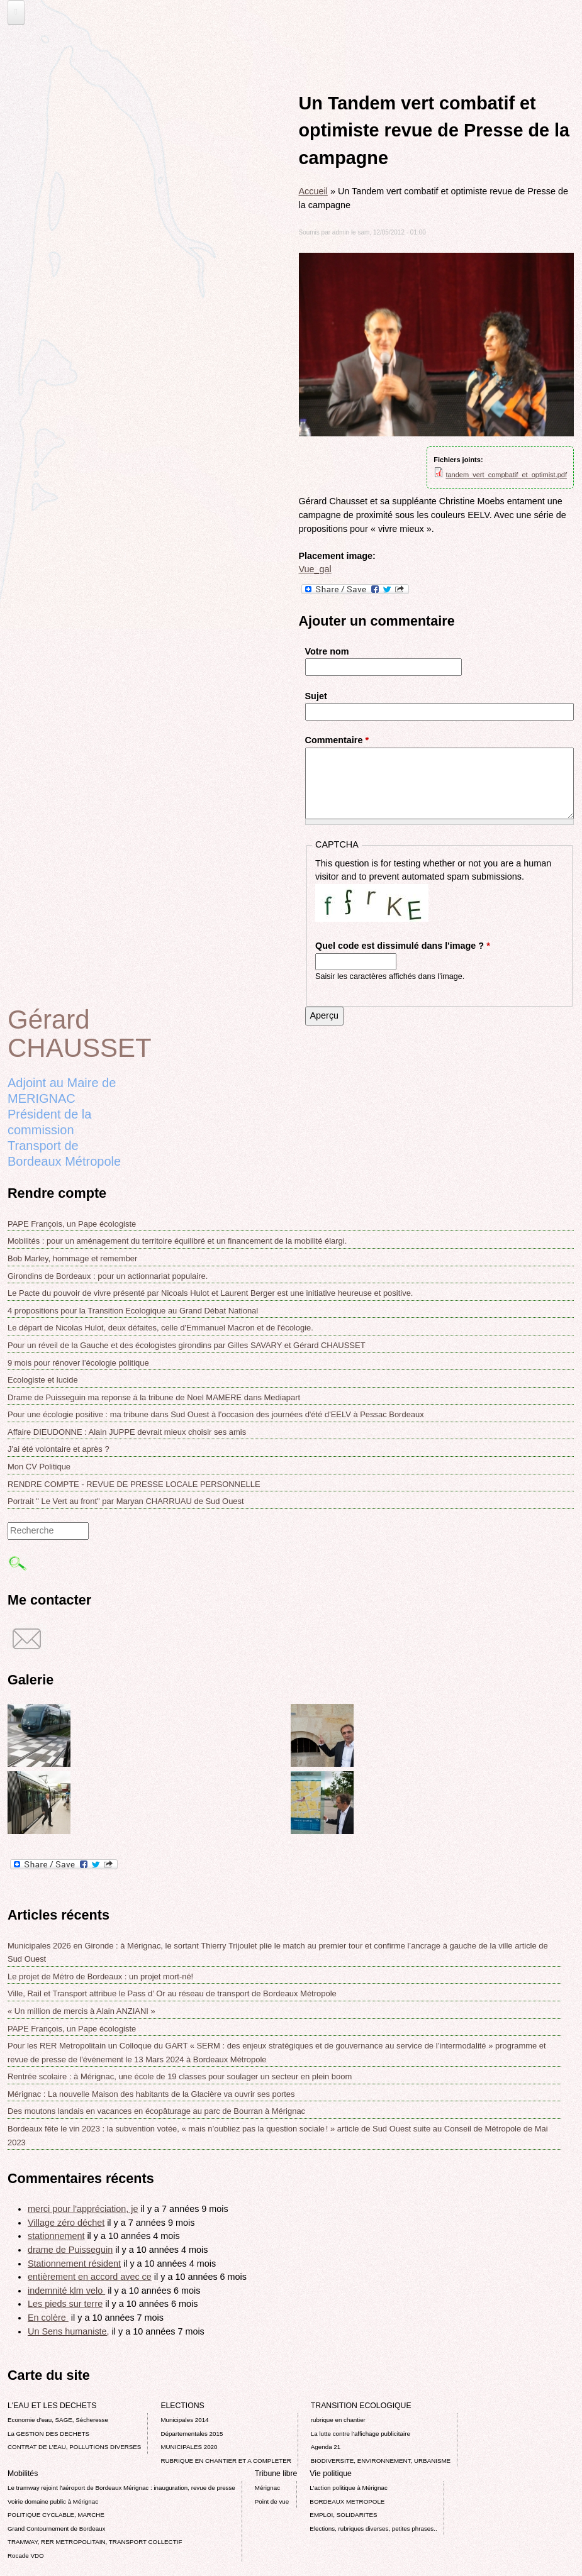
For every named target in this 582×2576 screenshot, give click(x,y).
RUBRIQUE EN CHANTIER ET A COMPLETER (225, 2460)
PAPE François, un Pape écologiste (72, 1224)
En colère (48, 2318)
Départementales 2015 (191, 2433)
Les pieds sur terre (65, 2304)
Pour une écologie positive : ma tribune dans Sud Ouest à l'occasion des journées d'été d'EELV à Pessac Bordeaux (216, 1414)
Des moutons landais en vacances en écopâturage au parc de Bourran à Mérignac (156, 2111)
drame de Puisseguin (70, 2250)
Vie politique (330, 2473)
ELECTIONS (182, 2405)
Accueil (313, 191)
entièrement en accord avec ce (90, 2277)
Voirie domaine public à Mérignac (53, 2501)
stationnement (56, 2236)
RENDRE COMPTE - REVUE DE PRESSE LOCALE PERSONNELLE (134, 1484)
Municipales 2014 (184, 2419)
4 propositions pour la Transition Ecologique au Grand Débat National (133, 1310)
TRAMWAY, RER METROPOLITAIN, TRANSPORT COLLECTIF (95, 2541)
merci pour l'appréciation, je (83, 2209)
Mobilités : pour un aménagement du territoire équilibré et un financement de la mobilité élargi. (177, 1241)
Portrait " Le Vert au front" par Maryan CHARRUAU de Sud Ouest (126, 1501)
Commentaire (337, 740)
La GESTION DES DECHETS (48, 2433)
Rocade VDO (26, 2555)
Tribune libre (276, 2473)
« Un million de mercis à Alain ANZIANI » (81, 2011)
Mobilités (23, 2473)
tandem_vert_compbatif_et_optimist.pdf (506, 474)
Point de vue (272, 2501)
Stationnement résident (74, 2263)
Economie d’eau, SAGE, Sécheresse (58, 2419)
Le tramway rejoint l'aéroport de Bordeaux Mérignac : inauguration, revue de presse (121, 2487)
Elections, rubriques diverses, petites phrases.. (373, 2528)
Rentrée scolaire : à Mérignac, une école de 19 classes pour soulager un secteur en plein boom (180, 2076)
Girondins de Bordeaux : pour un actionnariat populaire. (108, 1276)
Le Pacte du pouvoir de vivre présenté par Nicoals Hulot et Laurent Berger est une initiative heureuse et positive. (210, 1293)
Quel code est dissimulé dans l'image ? (402, 946)
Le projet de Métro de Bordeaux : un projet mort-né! (100, 1976)
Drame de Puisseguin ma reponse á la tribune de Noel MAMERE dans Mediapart (154, 1397)
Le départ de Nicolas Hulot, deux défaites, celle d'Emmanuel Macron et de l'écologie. (160, 1327)
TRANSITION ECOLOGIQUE (361, 2405)
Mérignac (267, 2487)
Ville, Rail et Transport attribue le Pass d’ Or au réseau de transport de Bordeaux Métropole (172, 1993)
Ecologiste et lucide (43, 1380)
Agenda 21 (325, 2446)
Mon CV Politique (39, 1466)
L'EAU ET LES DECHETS (52, 2405)
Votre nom (327, 651)
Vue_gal (315, 569)
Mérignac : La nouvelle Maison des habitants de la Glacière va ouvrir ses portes (151, 2094)
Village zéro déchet (66, 2223)
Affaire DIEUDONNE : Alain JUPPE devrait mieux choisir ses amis (127, 1432)
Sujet (316, 696)
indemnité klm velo (66, 2291)
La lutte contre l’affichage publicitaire (360, 2433)
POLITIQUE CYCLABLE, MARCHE (56, 2514)
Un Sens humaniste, (68, 2331)
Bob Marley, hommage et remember (72, 1258)
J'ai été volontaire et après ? (58, 1449)
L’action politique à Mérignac (348, 2487)
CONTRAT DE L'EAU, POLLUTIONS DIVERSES (74, 2446)
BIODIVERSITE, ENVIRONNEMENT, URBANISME (380, 2460)
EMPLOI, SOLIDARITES (343, 2514)
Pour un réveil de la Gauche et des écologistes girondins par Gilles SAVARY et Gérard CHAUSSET (187, 1345)
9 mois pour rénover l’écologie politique (78, 1363)
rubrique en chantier (338, 2419)
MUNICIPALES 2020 (188, 2446)
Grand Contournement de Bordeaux (57, 2528)
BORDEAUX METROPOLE (347, 2501)
